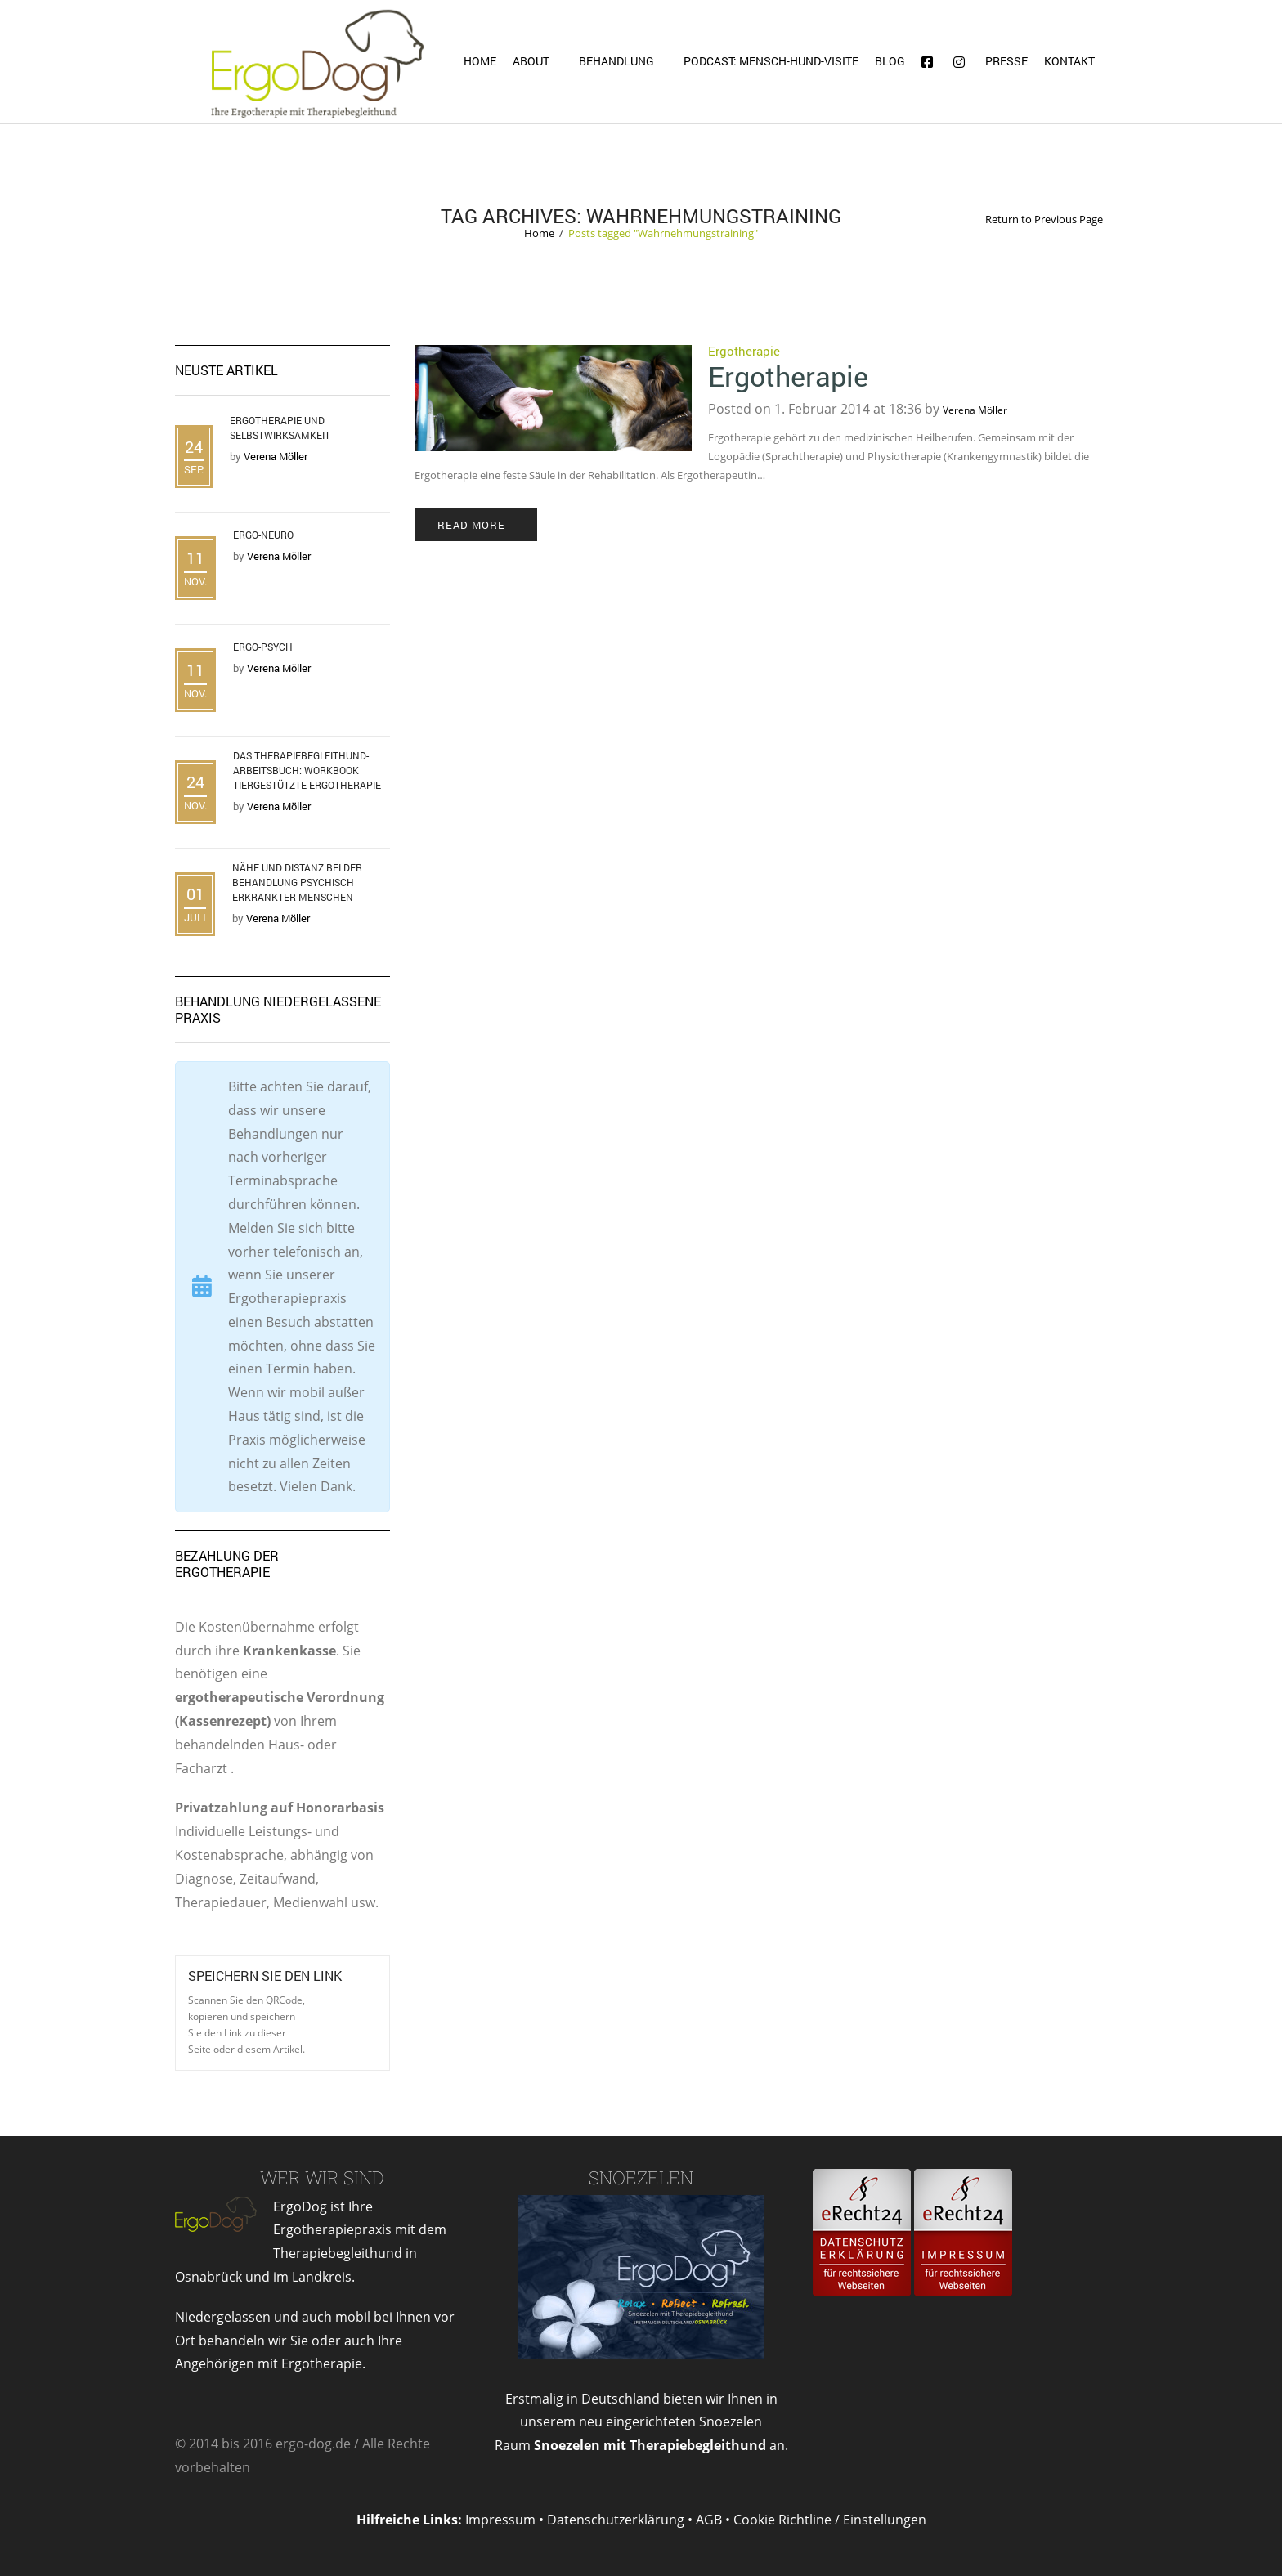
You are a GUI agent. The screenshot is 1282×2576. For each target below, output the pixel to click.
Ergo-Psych (263, 646)
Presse (1006, 61)
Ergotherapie (744, 351)
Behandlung (616, 61)
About (531, 61)
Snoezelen (641, 2177)
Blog (890, 61)
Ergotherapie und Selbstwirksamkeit (280, 427)
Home (480, 61)
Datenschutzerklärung (615, 2520)
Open (342, 2007)
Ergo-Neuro (263, 534)
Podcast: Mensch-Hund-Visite (771, 61)
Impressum (500, 2520)
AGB (709, 2520)
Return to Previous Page (1044, 219)
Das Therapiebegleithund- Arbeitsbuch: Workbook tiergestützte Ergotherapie (307, 770)
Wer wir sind (322, 2177)
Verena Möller (975, 410)
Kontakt (1069, 61)
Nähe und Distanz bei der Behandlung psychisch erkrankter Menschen (297, 882)
